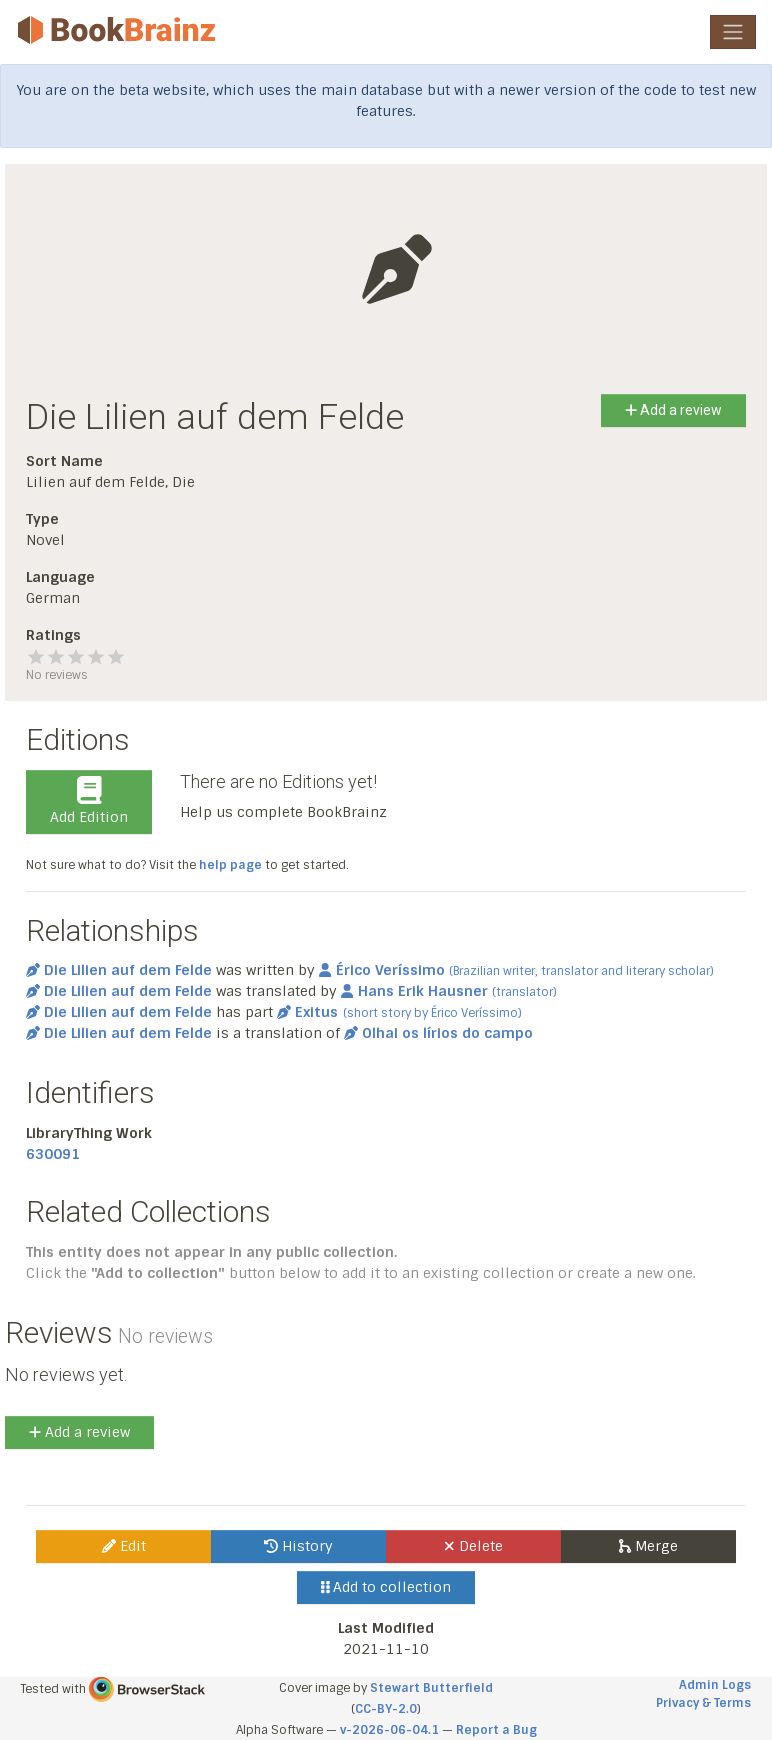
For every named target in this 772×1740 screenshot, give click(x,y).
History (298, 1546)
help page (230, 865)
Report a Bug (496, 1730)
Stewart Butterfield (431, 1688)
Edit (124, 1546)
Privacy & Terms (703, 1703)
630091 (53, 1154)
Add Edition (89, 801)
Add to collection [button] (386, 1587)
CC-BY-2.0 (386, 1709)
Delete (473, 1546)
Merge (648, 1546)
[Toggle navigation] (733, 32)
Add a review (673, 410)
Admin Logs (715, 1685)
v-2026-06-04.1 (389, 1730)
